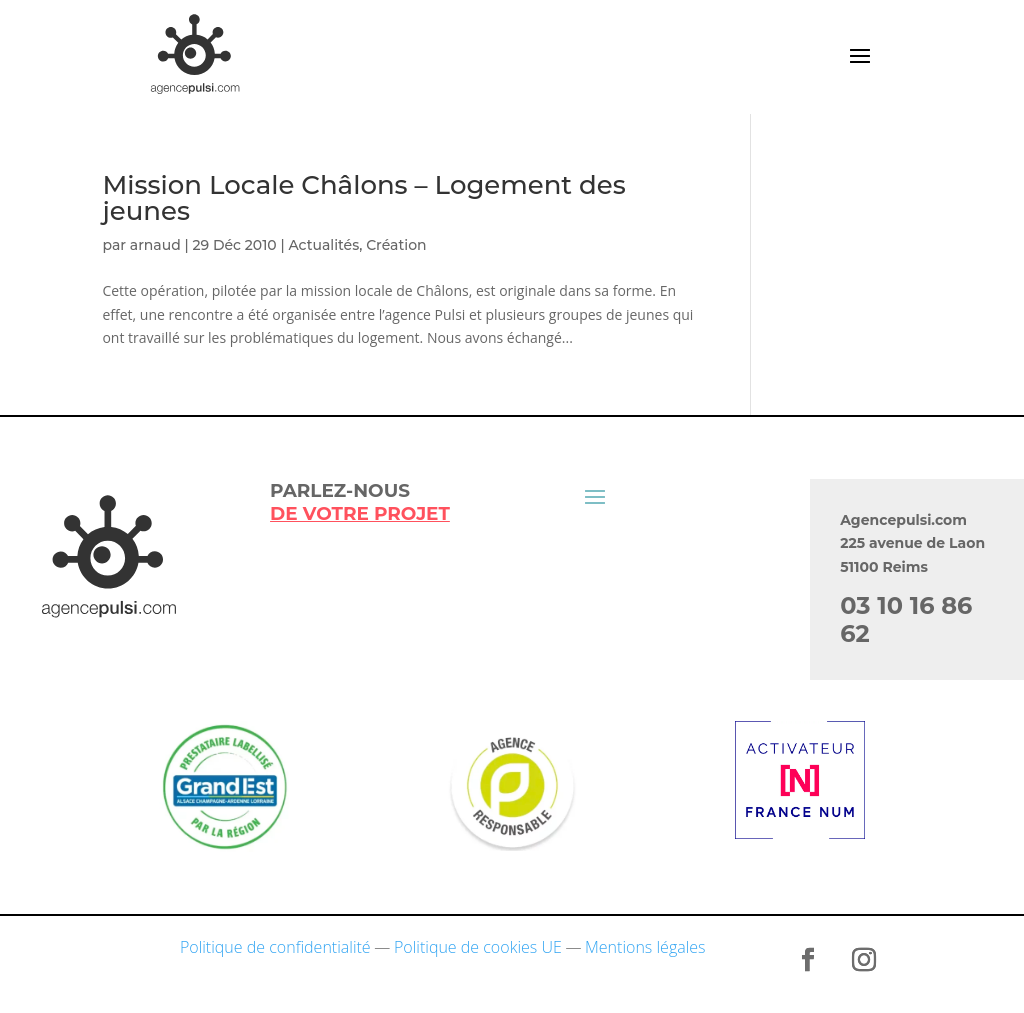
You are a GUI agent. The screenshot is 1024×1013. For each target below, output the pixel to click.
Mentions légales (645, 947)
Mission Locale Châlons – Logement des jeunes (363, 198)
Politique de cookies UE (478, 947)
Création (396, 245)
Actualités (323, 245)
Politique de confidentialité (275, 947)
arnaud (155, 245)
